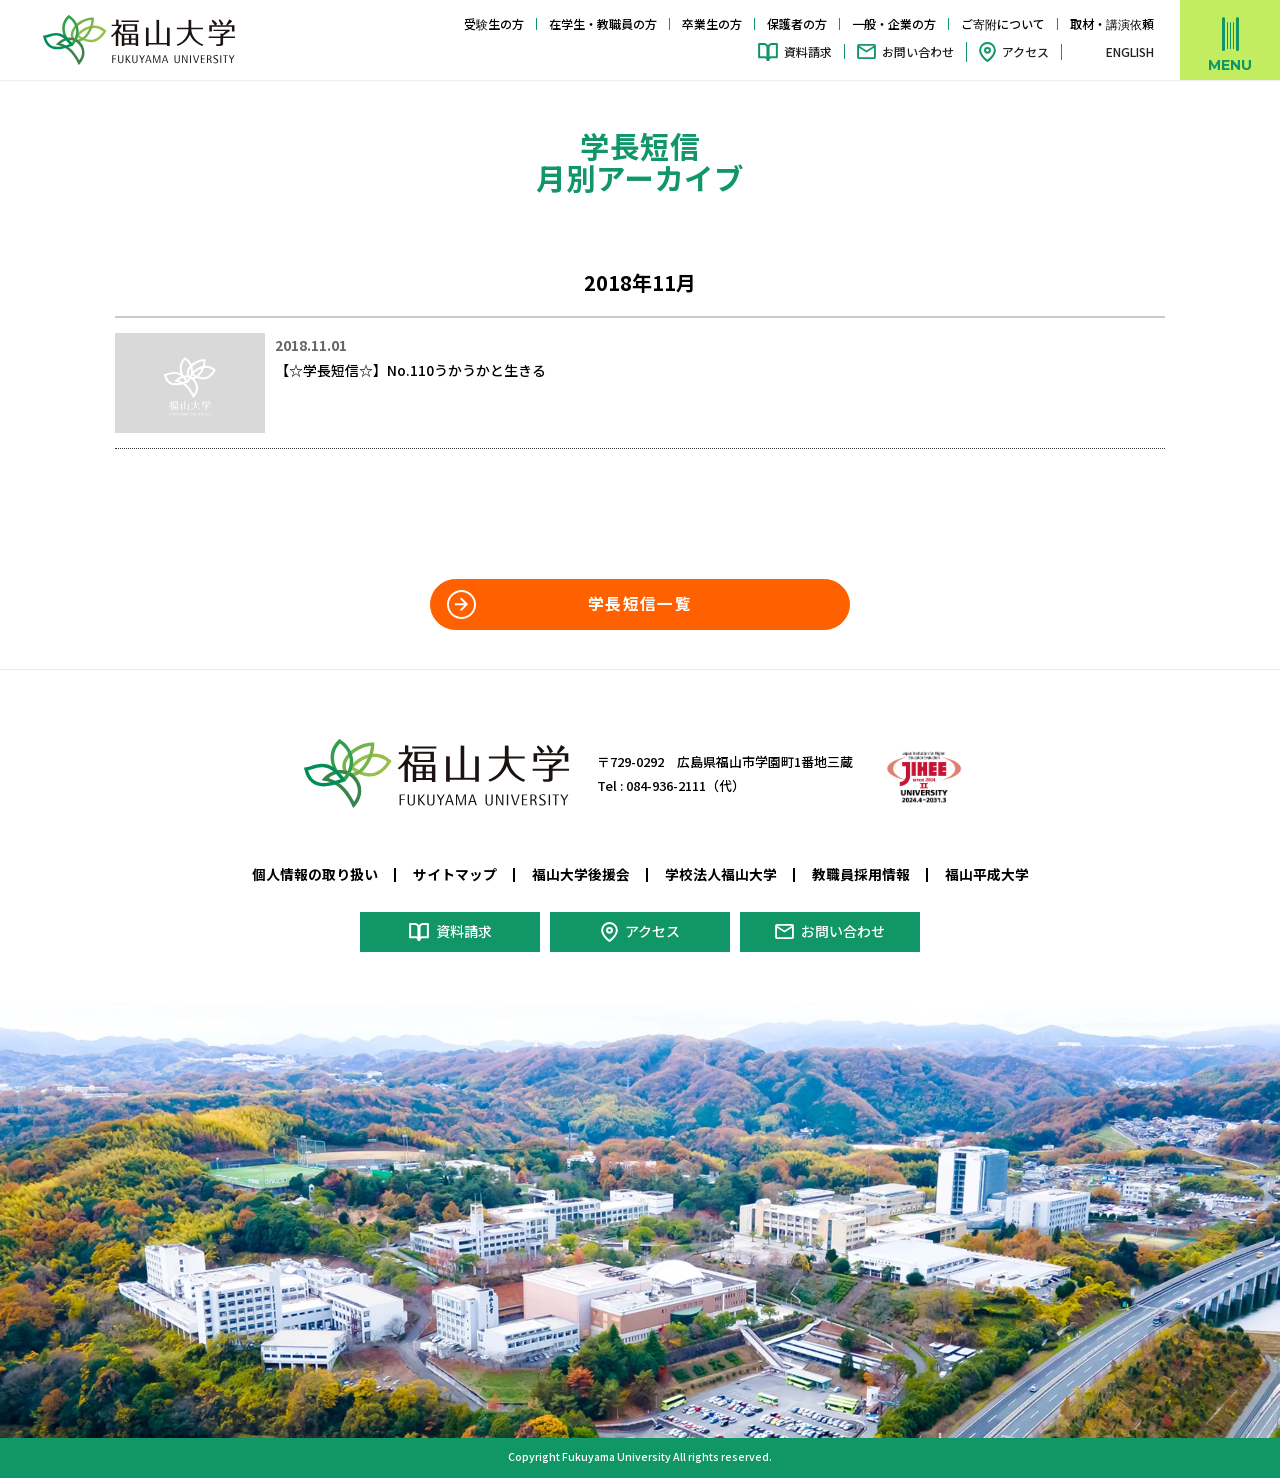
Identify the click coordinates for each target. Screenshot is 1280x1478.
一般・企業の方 (894, 23)
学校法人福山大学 (721, 874)
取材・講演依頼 (1112, 23)
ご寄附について (1003, 23)
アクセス (1025, 51)
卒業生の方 (712, 23)
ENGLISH (1130, 52)
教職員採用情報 (861, 874)
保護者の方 (797, 23)
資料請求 (808, 51)
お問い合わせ (918, 51)
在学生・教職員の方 (603, 23)
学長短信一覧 (640, 603)
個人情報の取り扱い (315, 874)
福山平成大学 (987, 874)
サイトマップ (455, 874)
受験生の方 (494, 23)
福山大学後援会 (581, 874)
